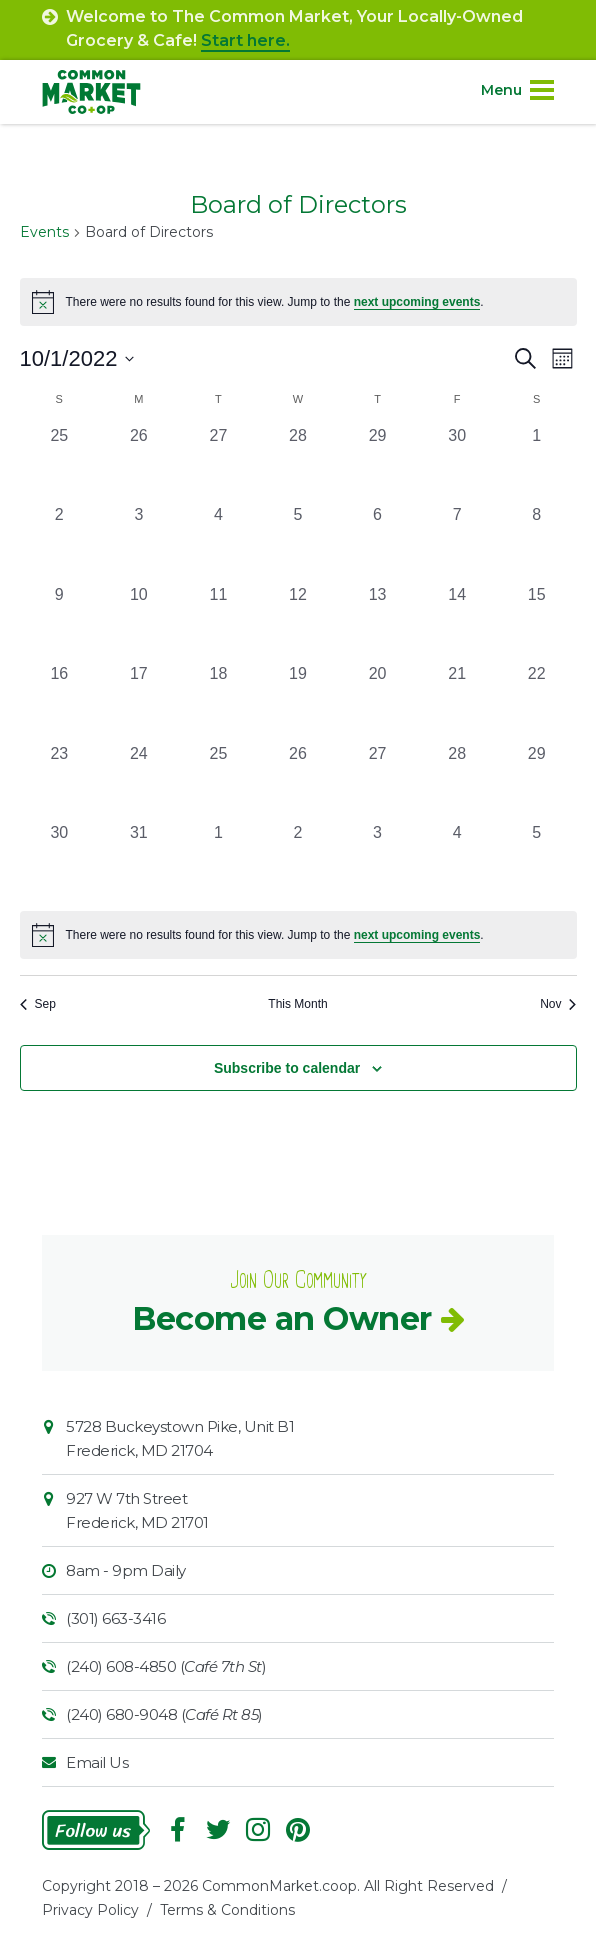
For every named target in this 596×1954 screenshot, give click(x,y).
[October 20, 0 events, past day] (378, 702)
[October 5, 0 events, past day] (298, 543)
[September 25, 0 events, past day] (60, 464)
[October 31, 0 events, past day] (139, 861)
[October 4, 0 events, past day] (219, 543)
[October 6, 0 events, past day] (378, 543)
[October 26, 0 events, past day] (298, 782)
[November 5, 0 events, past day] (537, 861)
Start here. (245, 40)
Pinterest (298, 1830)
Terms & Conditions (227, 1910)
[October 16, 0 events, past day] (60, 702)
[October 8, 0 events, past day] (537, 543)
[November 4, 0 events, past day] (457, 861)
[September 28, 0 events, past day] (298, 464)
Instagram (258, 1830)
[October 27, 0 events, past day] (378, 782)
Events (44, 232)
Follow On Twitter (218, 1830)
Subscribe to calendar (287, 1068)
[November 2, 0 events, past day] (298, 861)
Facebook (178, 1830)
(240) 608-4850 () (166, 1666)
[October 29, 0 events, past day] (537, 782)
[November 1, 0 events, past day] (219, 861)
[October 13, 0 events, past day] (378, 623)
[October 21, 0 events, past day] (457, 702)
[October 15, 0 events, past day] (537, 623)
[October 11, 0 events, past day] (219, 623)
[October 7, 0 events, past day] (457, 543)
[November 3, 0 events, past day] (378, 861)
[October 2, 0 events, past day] (60, 543)
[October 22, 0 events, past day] (537, 702)
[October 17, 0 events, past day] (139, 702)
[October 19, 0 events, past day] (298, 702)
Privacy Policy (90, 1910)
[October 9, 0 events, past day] (60, 623)
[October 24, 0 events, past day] (139, 782)
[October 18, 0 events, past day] (219, 702)
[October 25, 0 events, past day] (219, 782)
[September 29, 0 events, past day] (378, 464)
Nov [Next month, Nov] (558, 1004)
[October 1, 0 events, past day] (537, 464)
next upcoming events (417, 302)
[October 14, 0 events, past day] (457, 623)
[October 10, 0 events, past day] (139, 623)
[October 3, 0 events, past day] (139, 543)
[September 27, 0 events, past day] (219, 464)
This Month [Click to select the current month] (297, 1004)
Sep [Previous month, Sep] (38, 1004)
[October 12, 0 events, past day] (298, 623)
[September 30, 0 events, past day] (457, 464)
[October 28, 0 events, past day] (457, 782)
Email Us (97, 1762)
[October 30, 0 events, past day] (60, 861)
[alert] (298, 935)
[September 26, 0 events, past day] (139, 464)
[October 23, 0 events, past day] (60, 782)
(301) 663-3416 (115, 1618)
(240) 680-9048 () (164, 1714)
